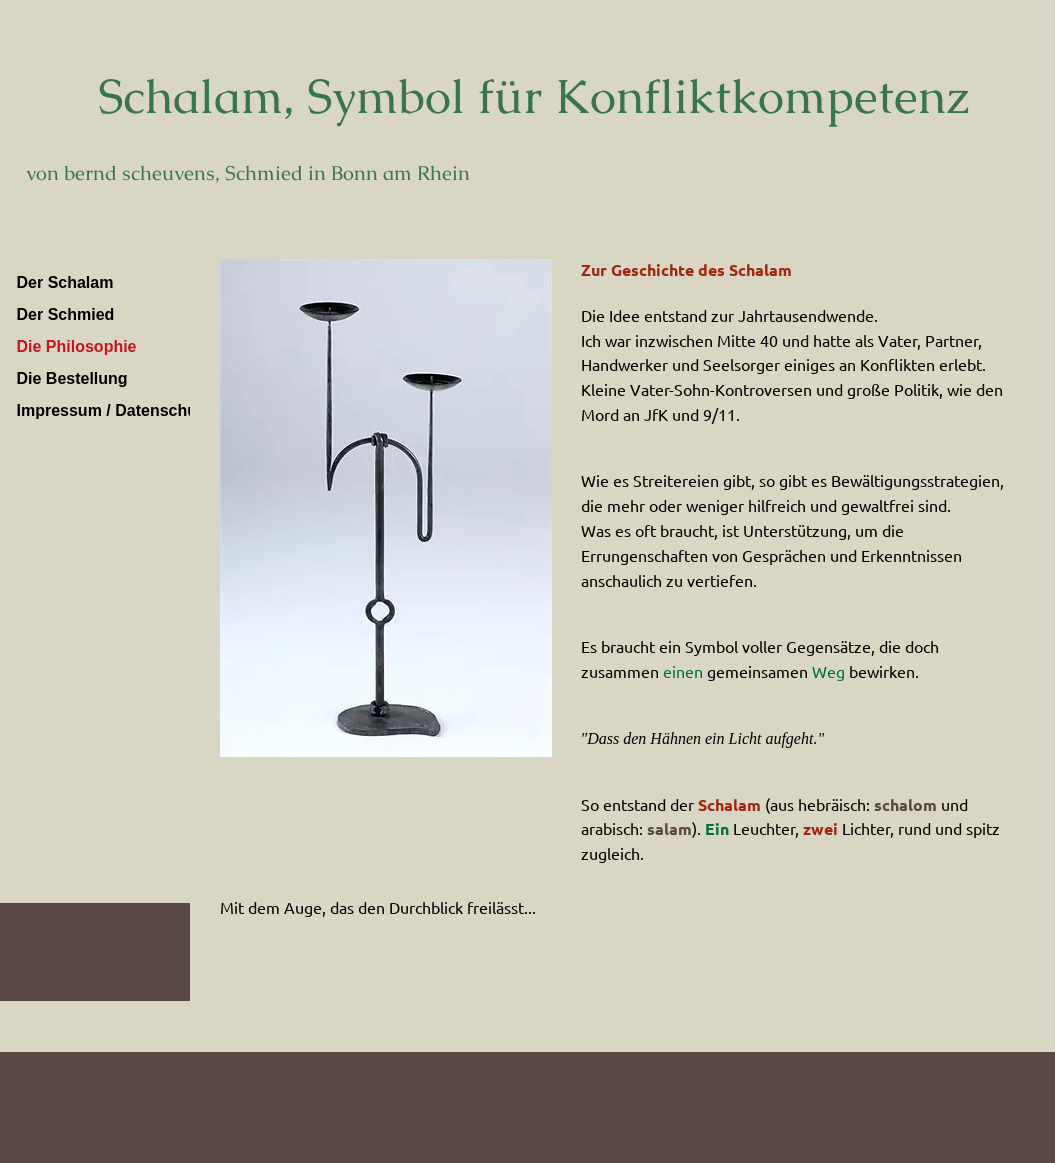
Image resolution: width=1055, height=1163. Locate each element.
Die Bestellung (72, 378)
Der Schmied (66, 314)
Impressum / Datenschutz (114, 410)
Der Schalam (65, 282)
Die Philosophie (77, 346)
